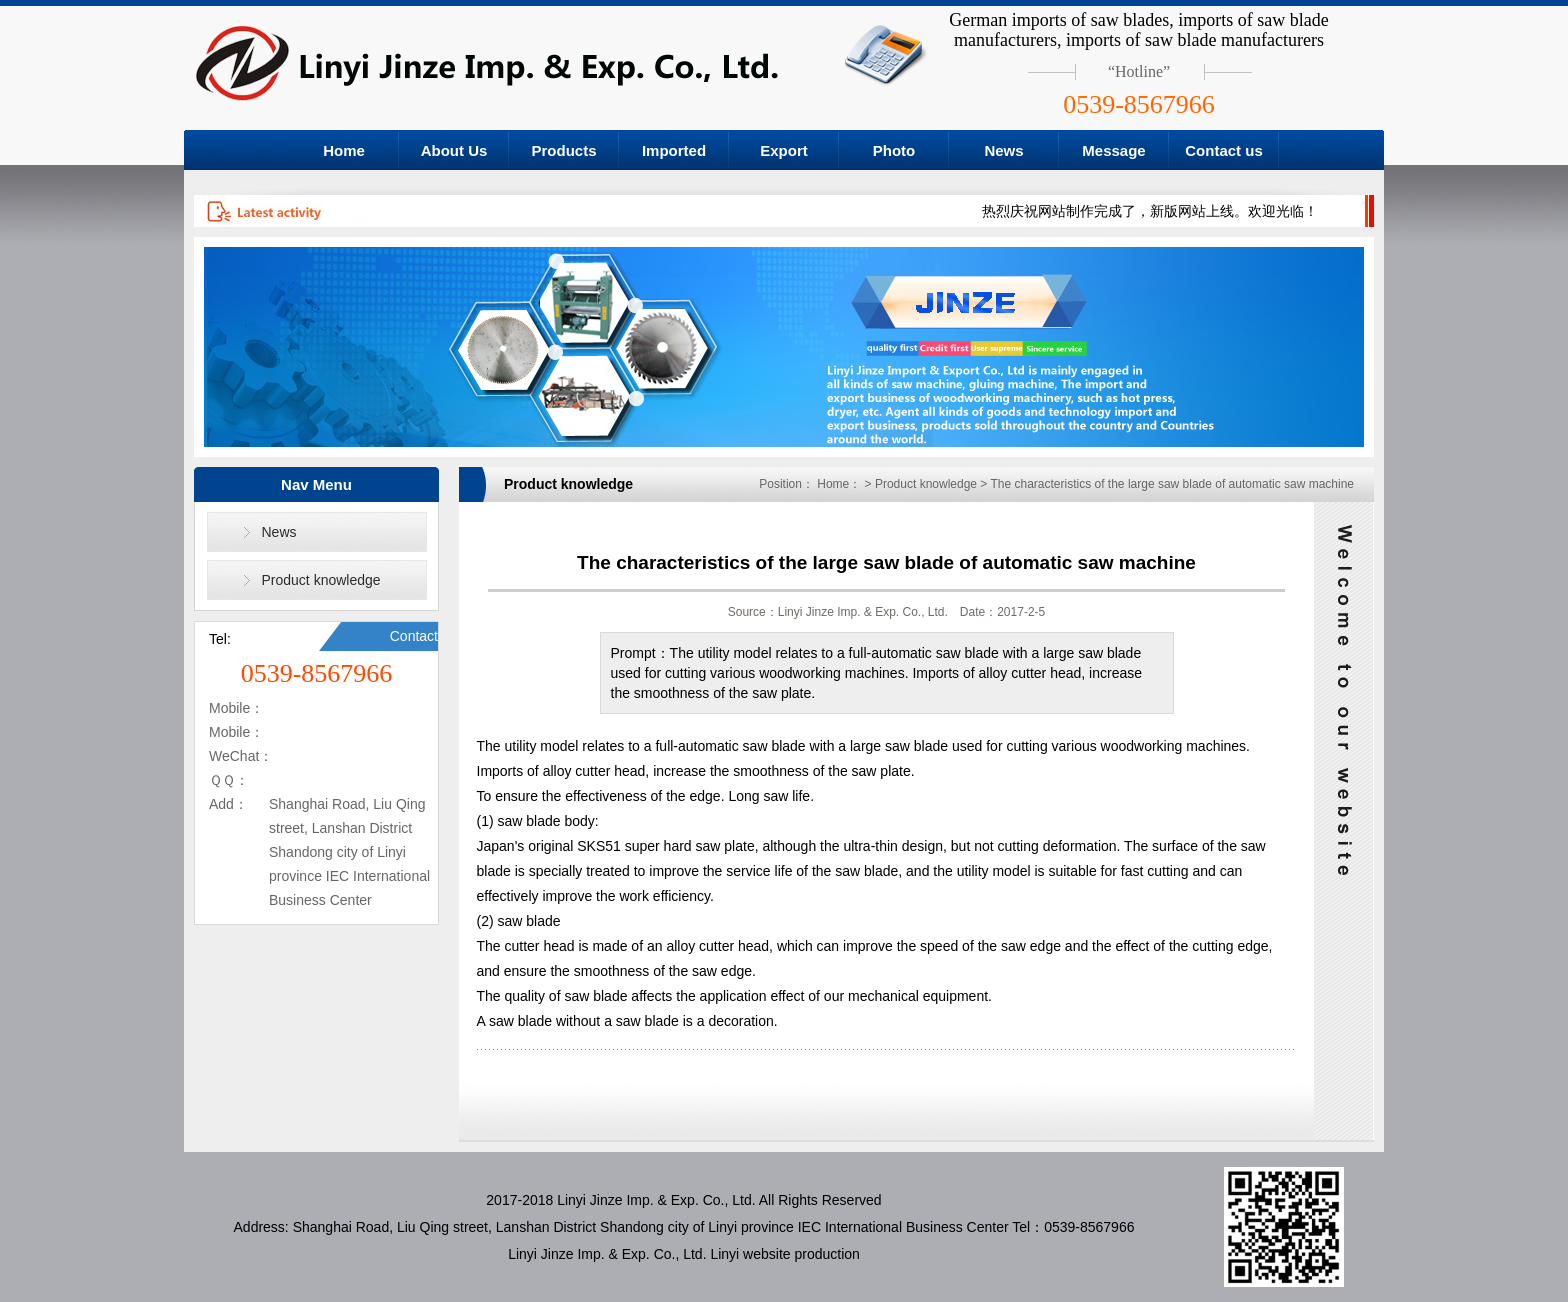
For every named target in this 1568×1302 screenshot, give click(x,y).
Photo (894, 150)
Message (1113, 150)
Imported (674, 150)
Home (344, 150)
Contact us (1224, 150)
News (1003, 150)
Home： (839, 484)
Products (563, 150)
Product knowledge (321, 580)
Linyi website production (784, 1254)
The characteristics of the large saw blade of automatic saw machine (1172, 484)
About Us (454, 150)
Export (784, 150)
